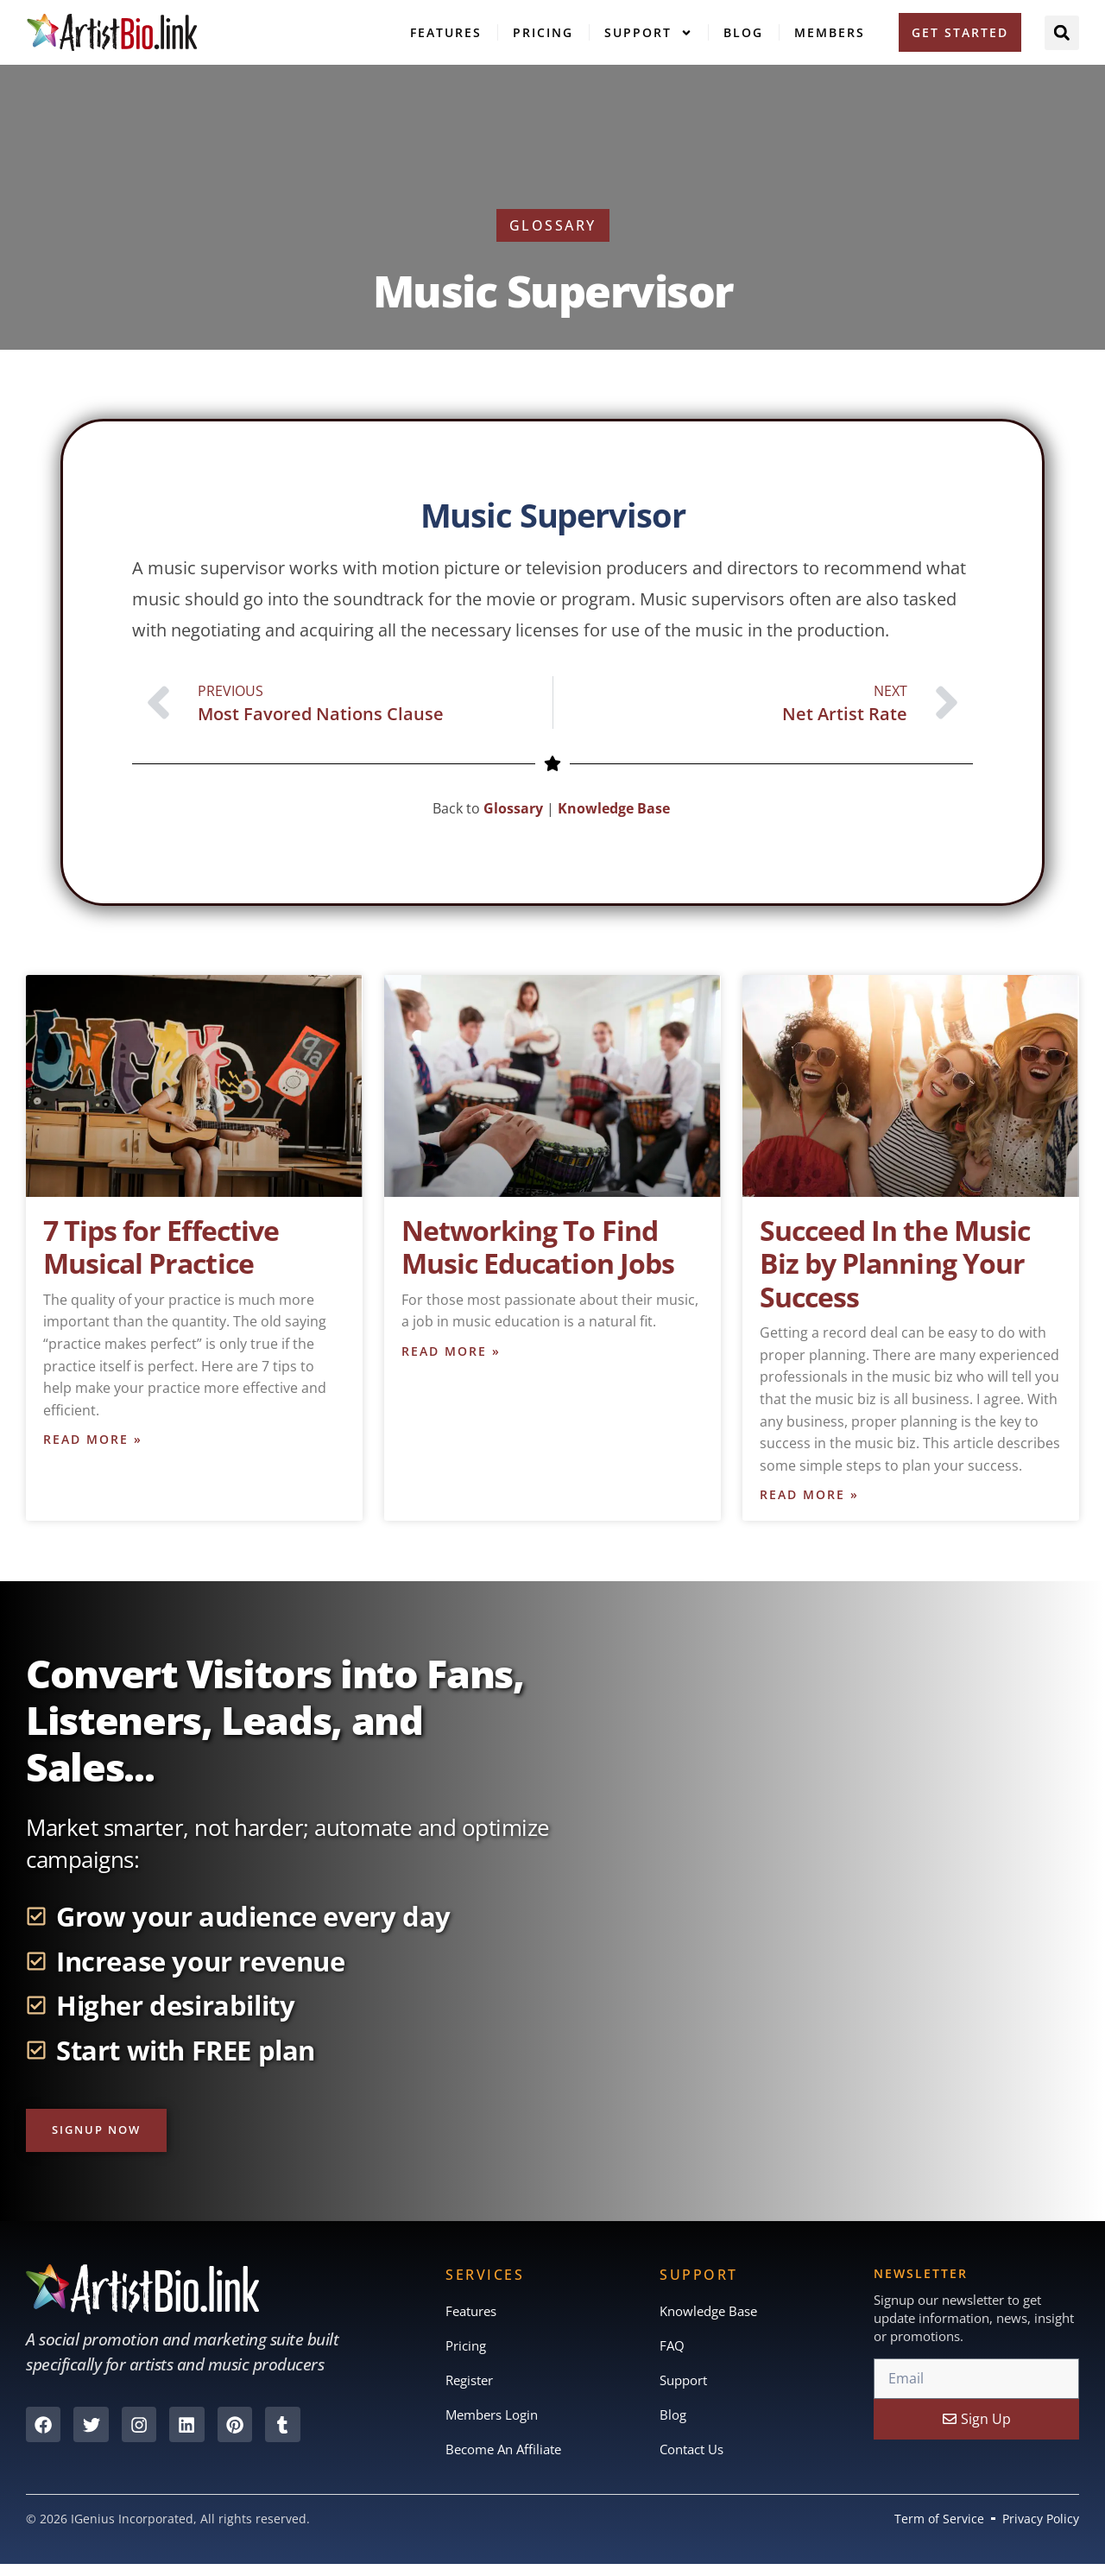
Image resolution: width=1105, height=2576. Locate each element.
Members (829, 32)
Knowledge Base (615, 808)
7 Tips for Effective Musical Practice (161, 1247)
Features (446, 32)
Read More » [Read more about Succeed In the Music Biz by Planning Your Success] (809, 1496)
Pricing (543, 32)
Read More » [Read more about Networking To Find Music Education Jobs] (451, 1353)
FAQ (672, 2350)
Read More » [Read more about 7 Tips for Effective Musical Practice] (92, 1441)
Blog (743, 32)
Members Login (495, 2423)
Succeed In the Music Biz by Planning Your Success (895, 1263)
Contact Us (695, 2459)
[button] (1062, 33)
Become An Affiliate (508, 2459)
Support (648, 32)
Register (472, 2386)
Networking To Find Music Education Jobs (537, 1247)
